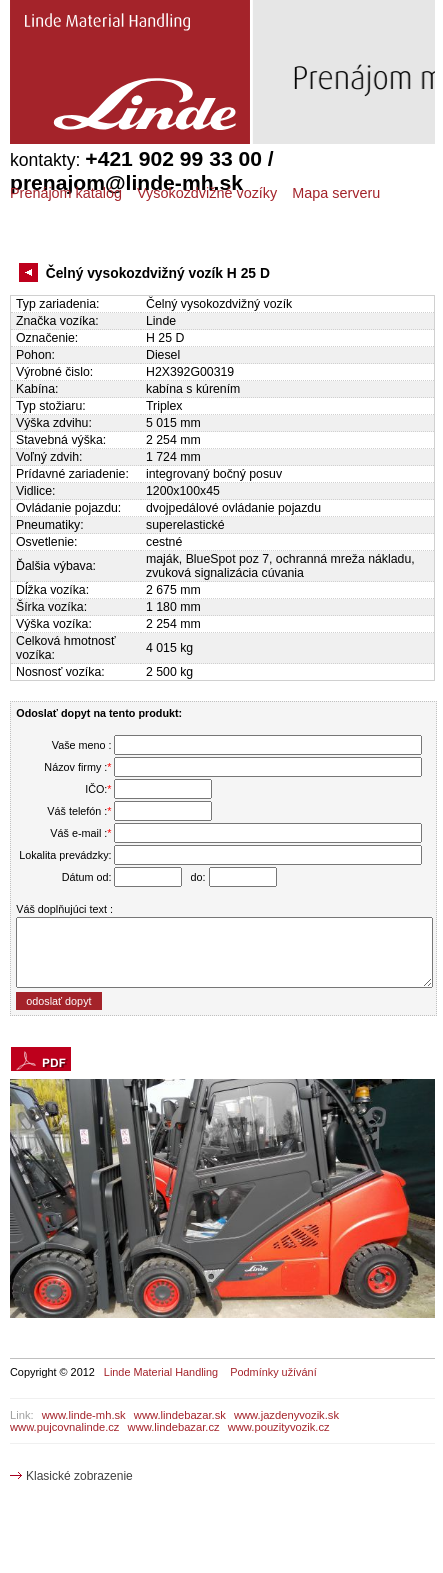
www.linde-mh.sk (84, 1415)
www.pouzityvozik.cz (279, 1427)
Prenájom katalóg (66, 193)
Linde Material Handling (161, 1372)
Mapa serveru (336, 193)
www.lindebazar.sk (180, 1415)
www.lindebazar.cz (174, 1427)
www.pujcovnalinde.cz (64, 1427)
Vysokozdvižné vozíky (207, 193)
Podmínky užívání (273, 1372)
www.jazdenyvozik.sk (286, 1415)
